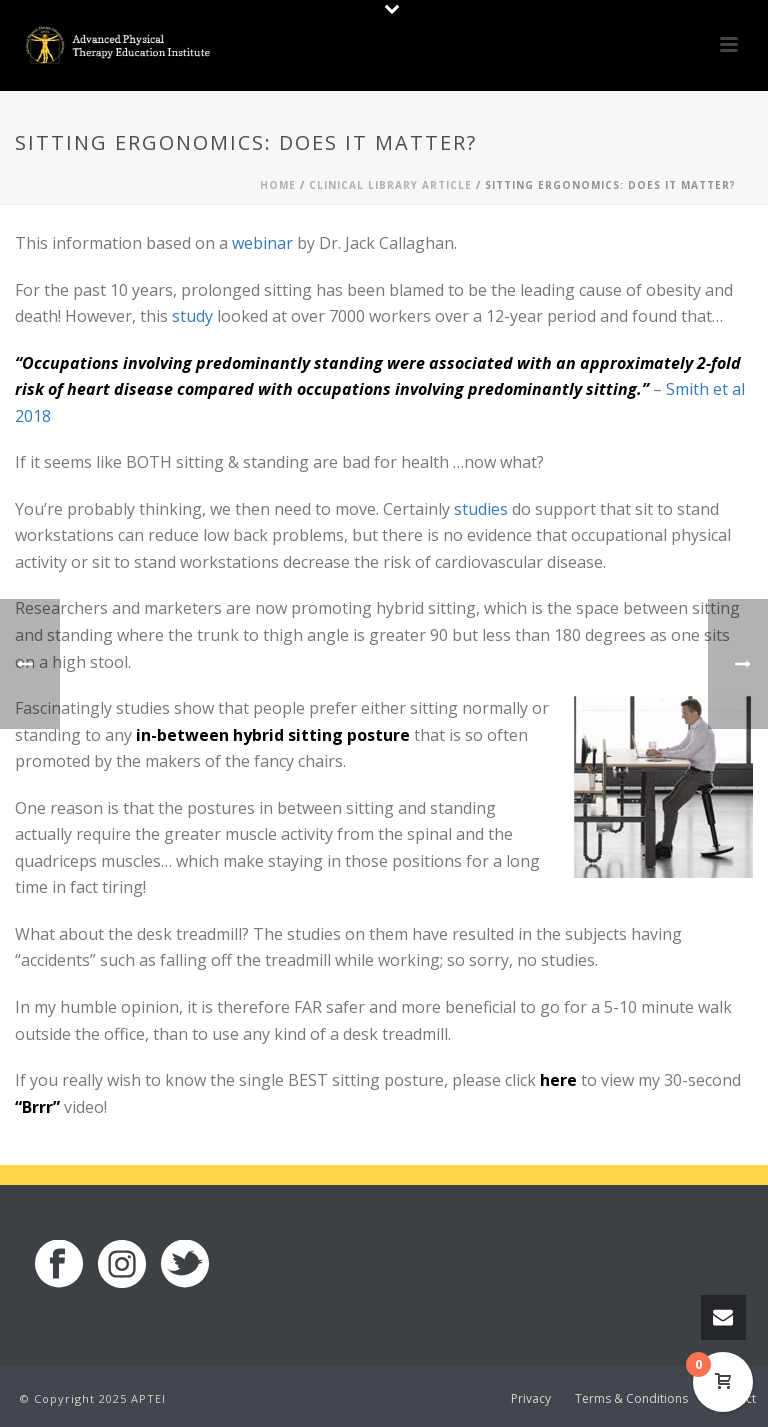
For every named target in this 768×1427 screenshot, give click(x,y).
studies (481, 509)
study (192, 316)
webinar (262, 243)
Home (278, 185)
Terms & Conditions (631, 1399)
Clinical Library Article (390, 185)
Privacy (531, 1399)
